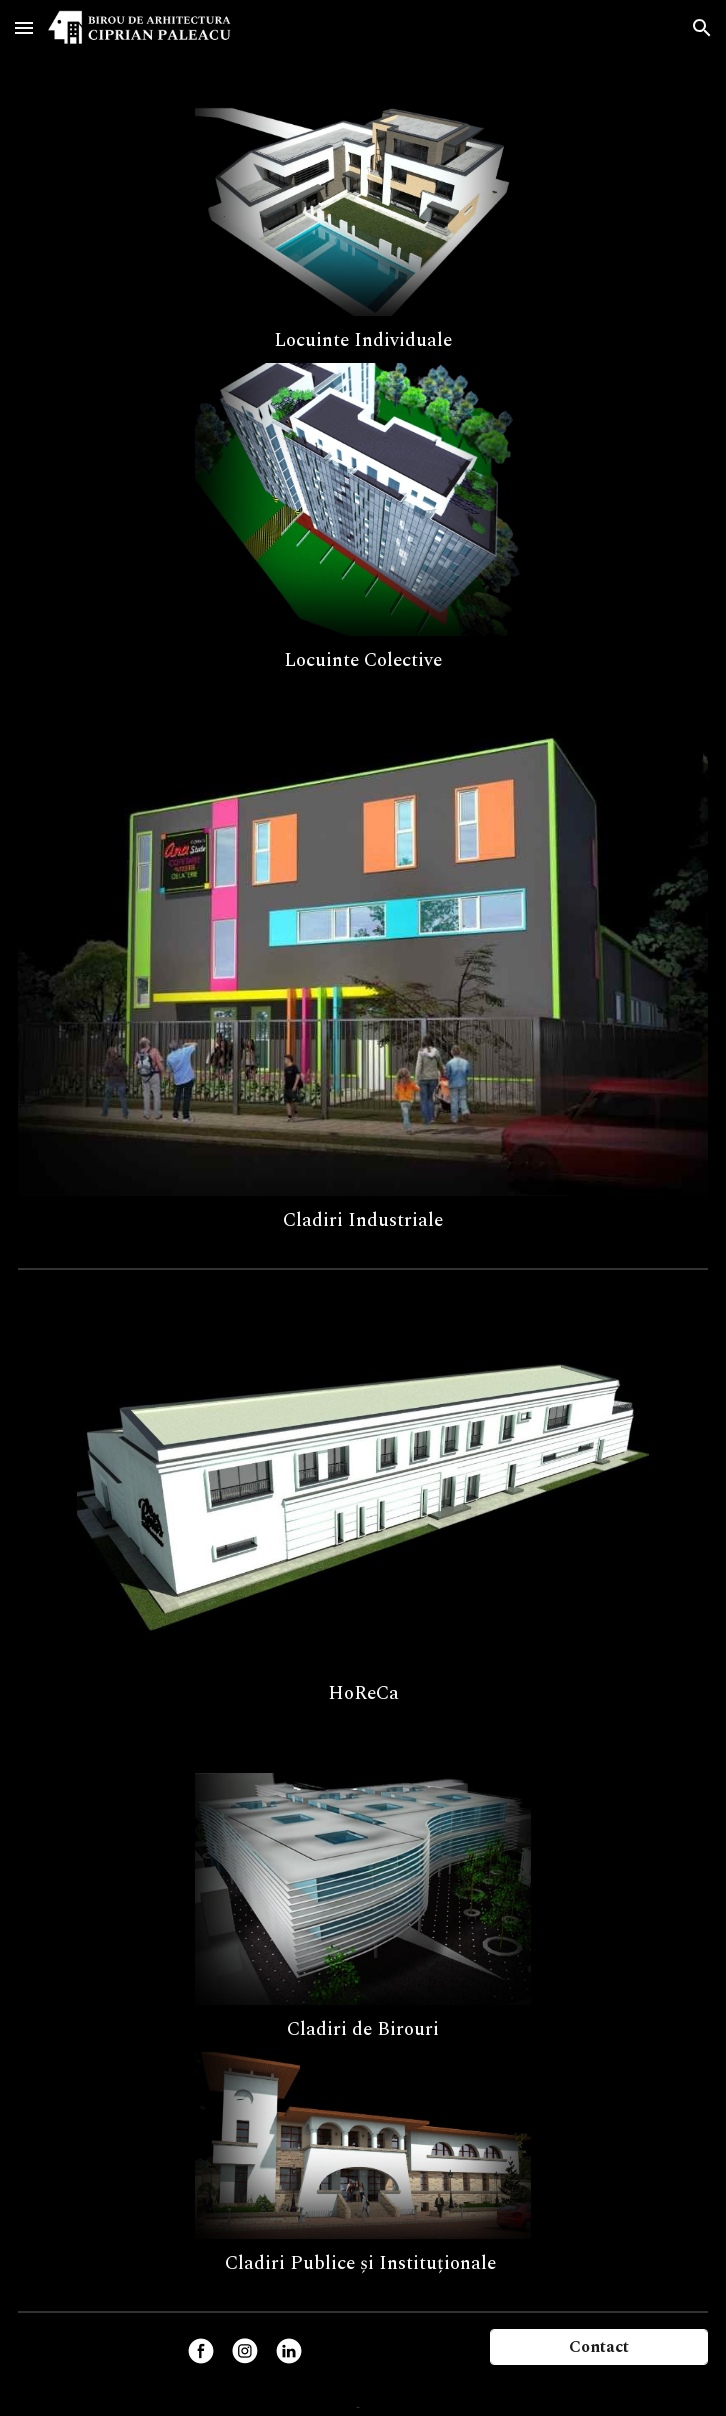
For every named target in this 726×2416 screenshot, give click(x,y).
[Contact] (599, 2347)
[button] (24, 27)
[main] (363, 339)
